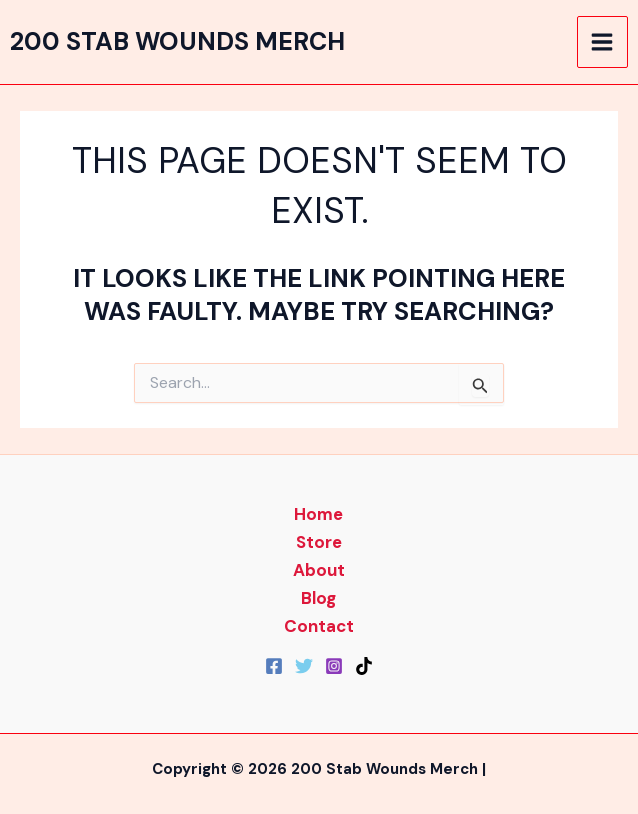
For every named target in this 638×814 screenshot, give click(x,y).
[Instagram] (334, 666)
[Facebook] (274, 666)
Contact (319, 626)
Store (319, 542)
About (319, 570)
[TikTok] (364, 666)
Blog (318, 598)
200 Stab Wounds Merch (177, 41)
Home (318, 514)
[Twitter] (304, 666)
